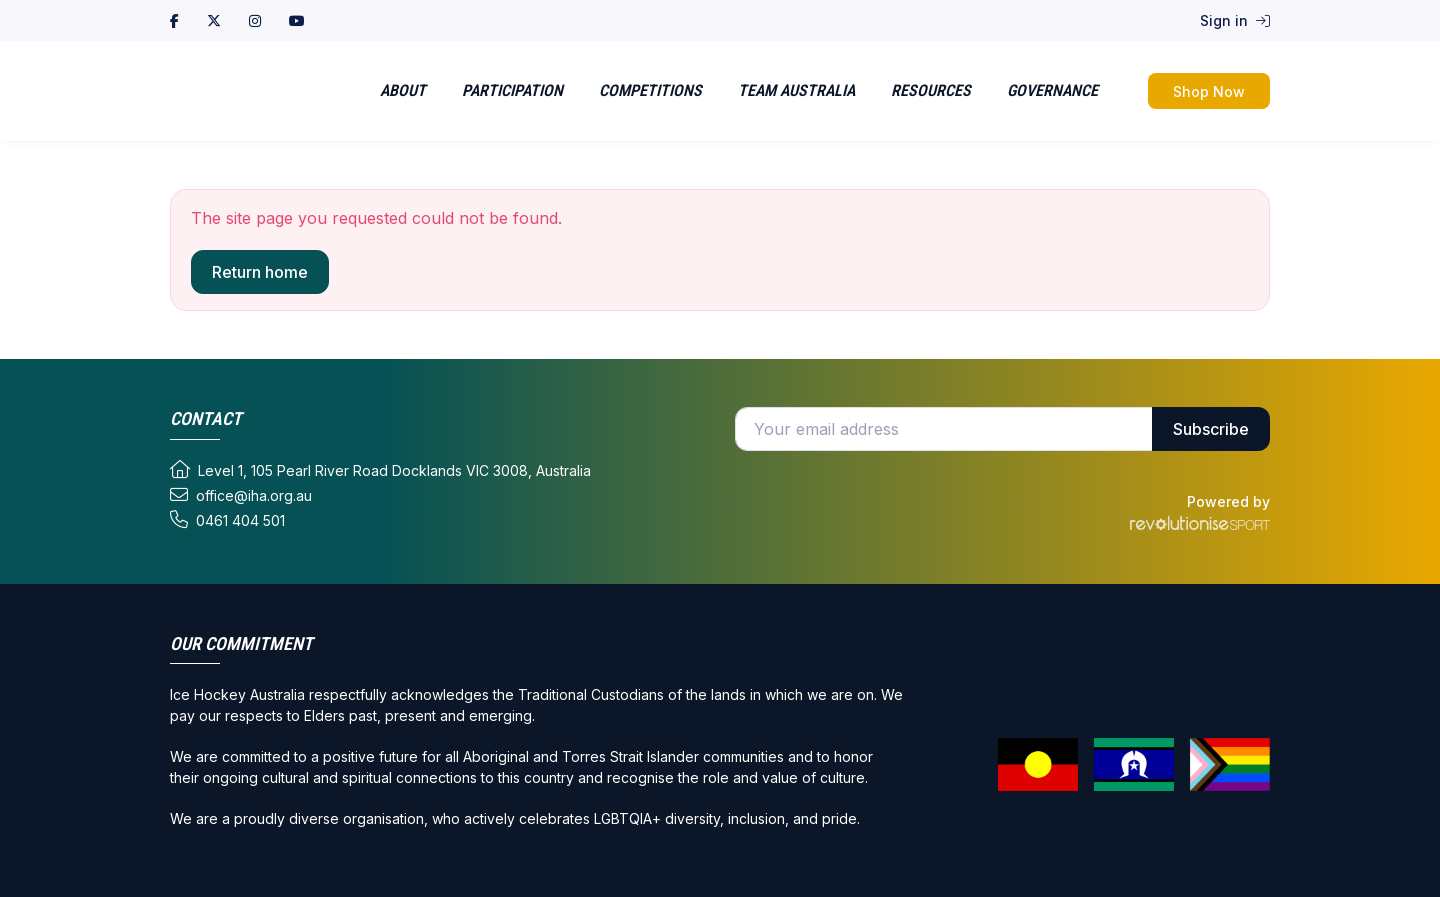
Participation (512, 90)
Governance (1052, 90)
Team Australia (796, 90)
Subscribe (1211, 429)
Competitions (650, 90)
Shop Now (1209, 91)
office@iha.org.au (241, 495)
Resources (931, 90)
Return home (260, 272)
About (403, 90)
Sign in (1235, 20)
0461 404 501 (227, 520)
